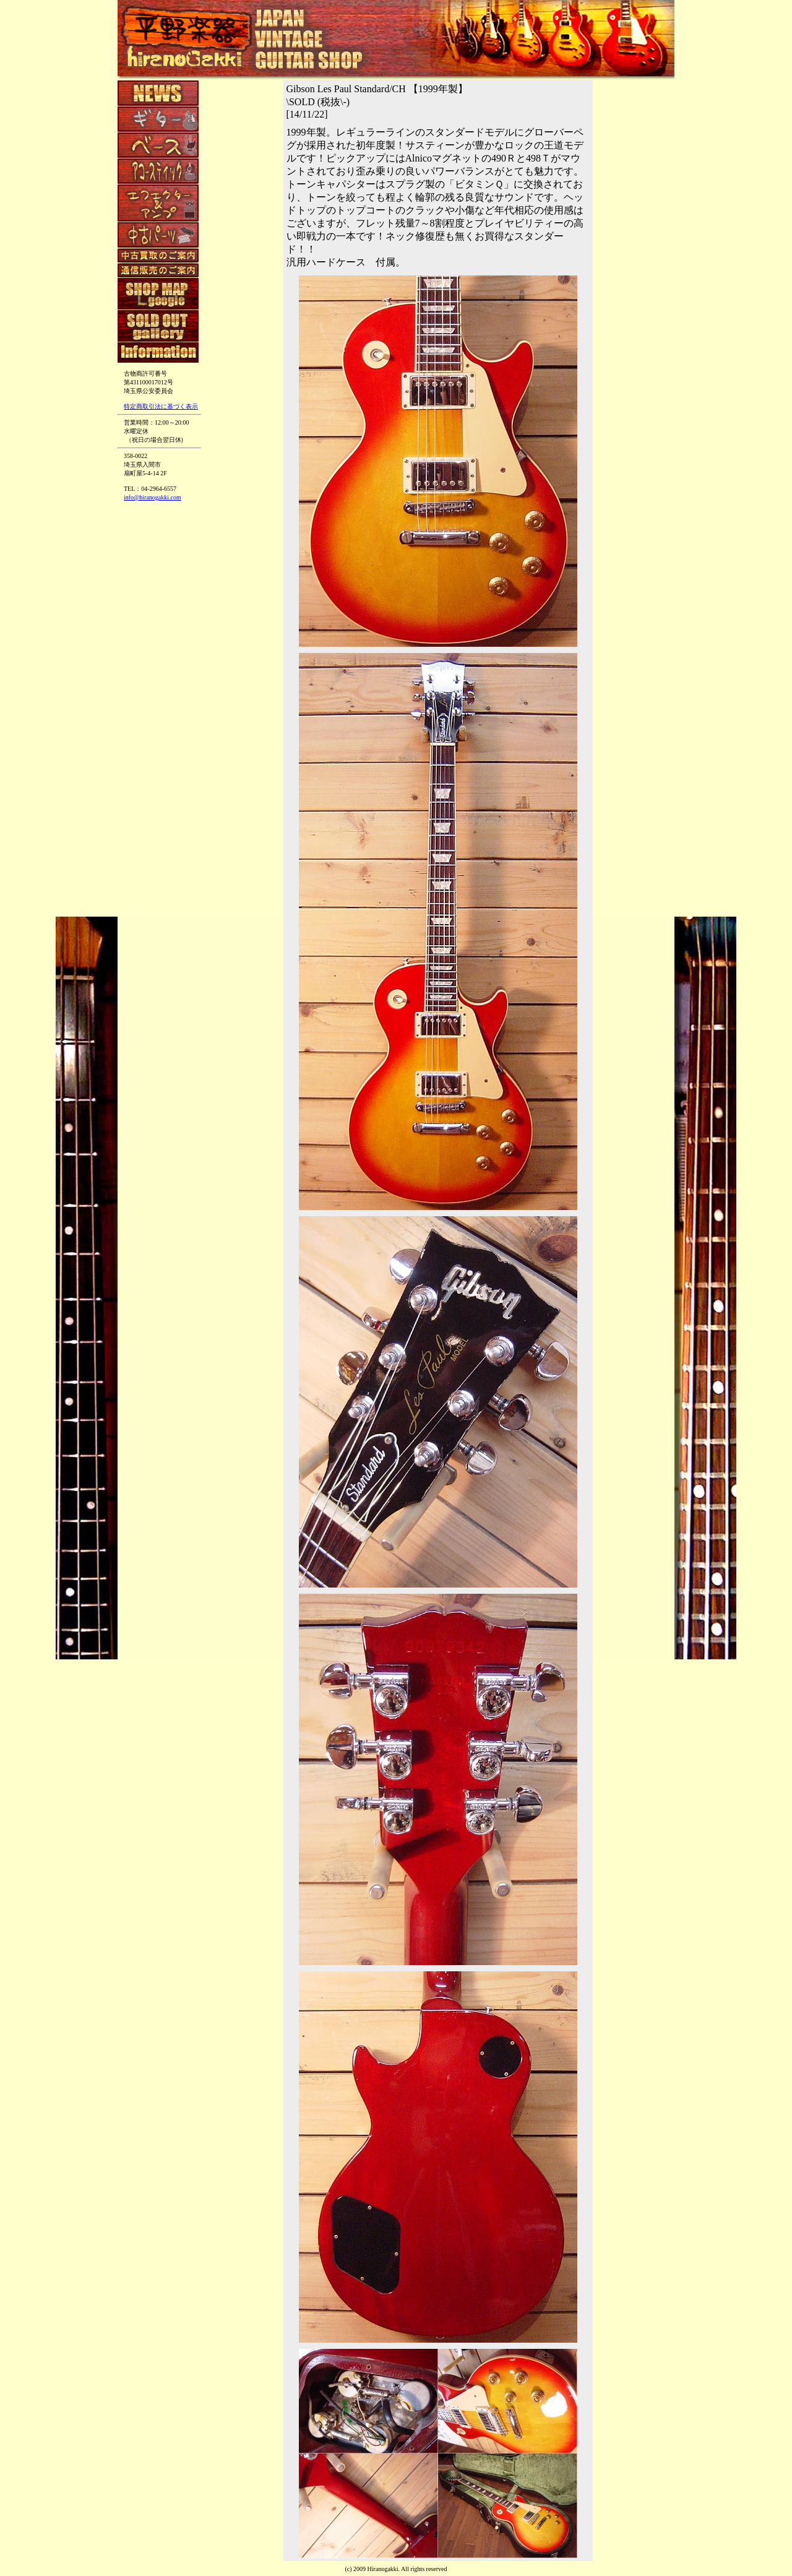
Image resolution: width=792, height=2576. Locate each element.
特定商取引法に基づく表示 (161, 406)
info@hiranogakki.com (152, 497)
